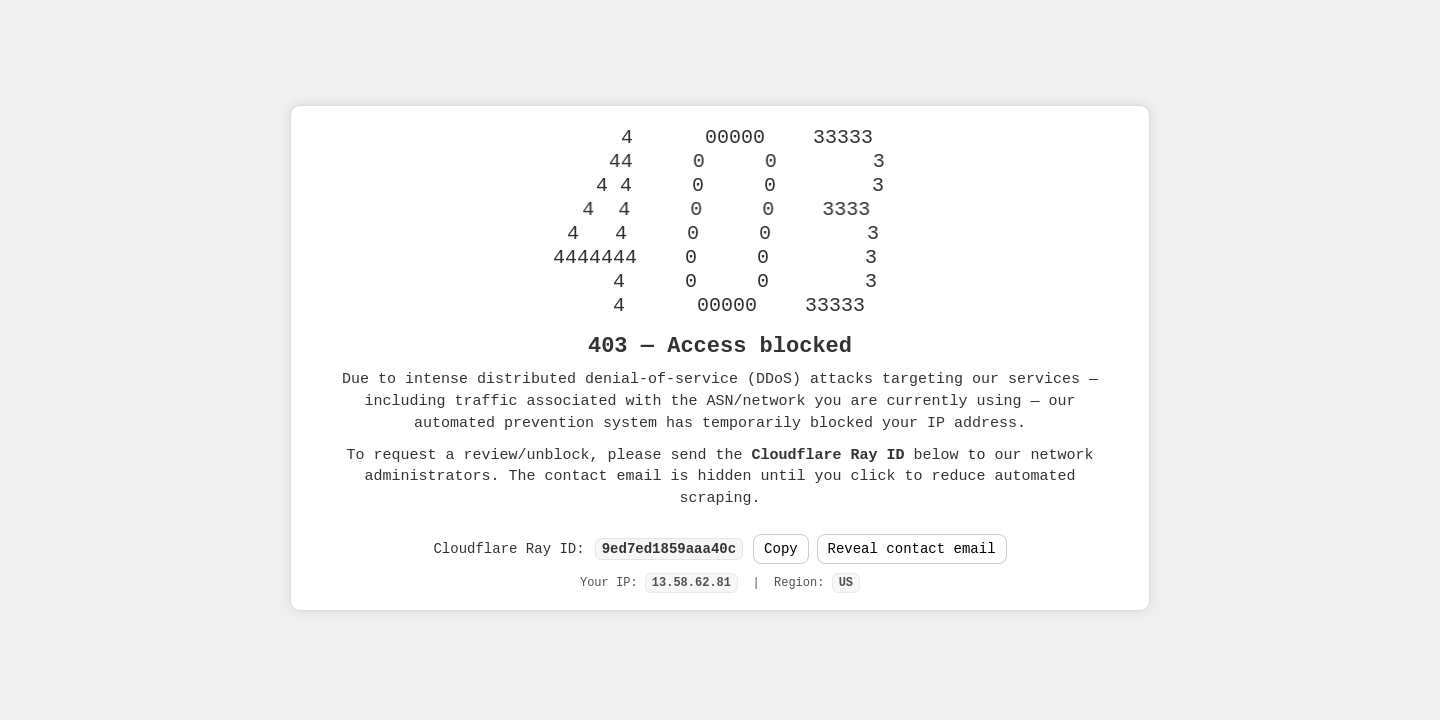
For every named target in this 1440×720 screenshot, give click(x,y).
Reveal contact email (912, 549)
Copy (781, 549)
